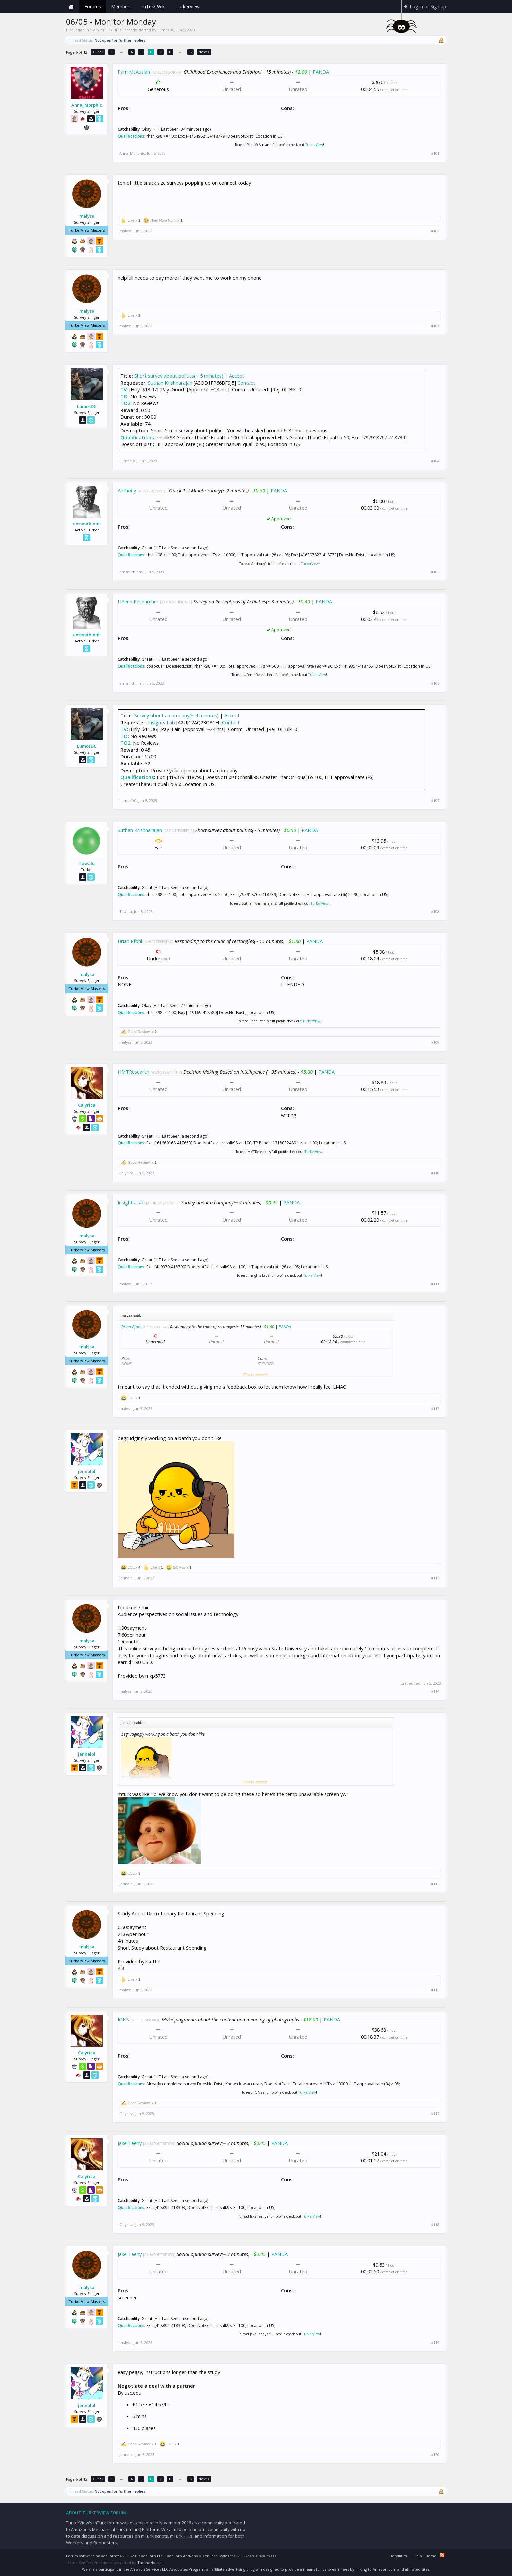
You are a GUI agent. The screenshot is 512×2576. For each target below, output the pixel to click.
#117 (435, 2113)
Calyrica (86, 1105)
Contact (246, 382)
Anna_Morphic (86, 105)
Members (121, 6)
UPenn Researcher (138, 601)
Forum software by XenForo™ (115, 2555)
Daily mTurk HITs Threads (114, 29)
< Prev (98, 51)
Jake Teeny (130, 2143)
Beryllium (398, 2555)
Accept (236, 375)
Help (418, 2555)
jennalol (86, 1471)
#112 (435, 1408)
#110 (435, 1173)
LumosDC (165, 29)
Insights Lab (161, 722)
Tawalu (87, 863)
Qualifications (131, 136)
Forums (92, 6)
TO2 (125, 403)
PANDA (321, 71)
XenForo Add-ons (182, 2555)
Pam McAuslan (134, 71)
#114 (435, 1691)
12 (191, 51)
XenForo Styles (216, 2555)
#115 (435, 1884)
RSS (442, 2555)
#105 (435, 572)
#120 (435, 2454)
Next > (204, 51)
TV (123, 389)
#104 (435, 461)
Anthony (127, 490)
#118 (435, 2224)
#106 (435, 683)
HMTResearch (133, 1071)
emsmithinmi (87, 523)
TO (124, 396)
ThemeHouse (149, 2562)
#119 (435, 2342)
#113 (435, 1578)
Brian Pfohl (130, 941)
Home (71, 6)
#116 (435, 1990)
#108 (435, 911)
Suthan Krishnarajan (170, 382)
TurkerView (314, 144)
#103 (435, 326)
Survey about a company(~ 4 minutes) (176, 715)
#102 (435, 231)
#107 (435, 800)
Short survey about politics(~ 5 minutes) (178, 375)
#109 (435, 1042)
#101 (435, 153)
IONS (123, 2019)
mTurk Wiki (154, 6)
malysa (86, 216)
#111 (435, 1284)
